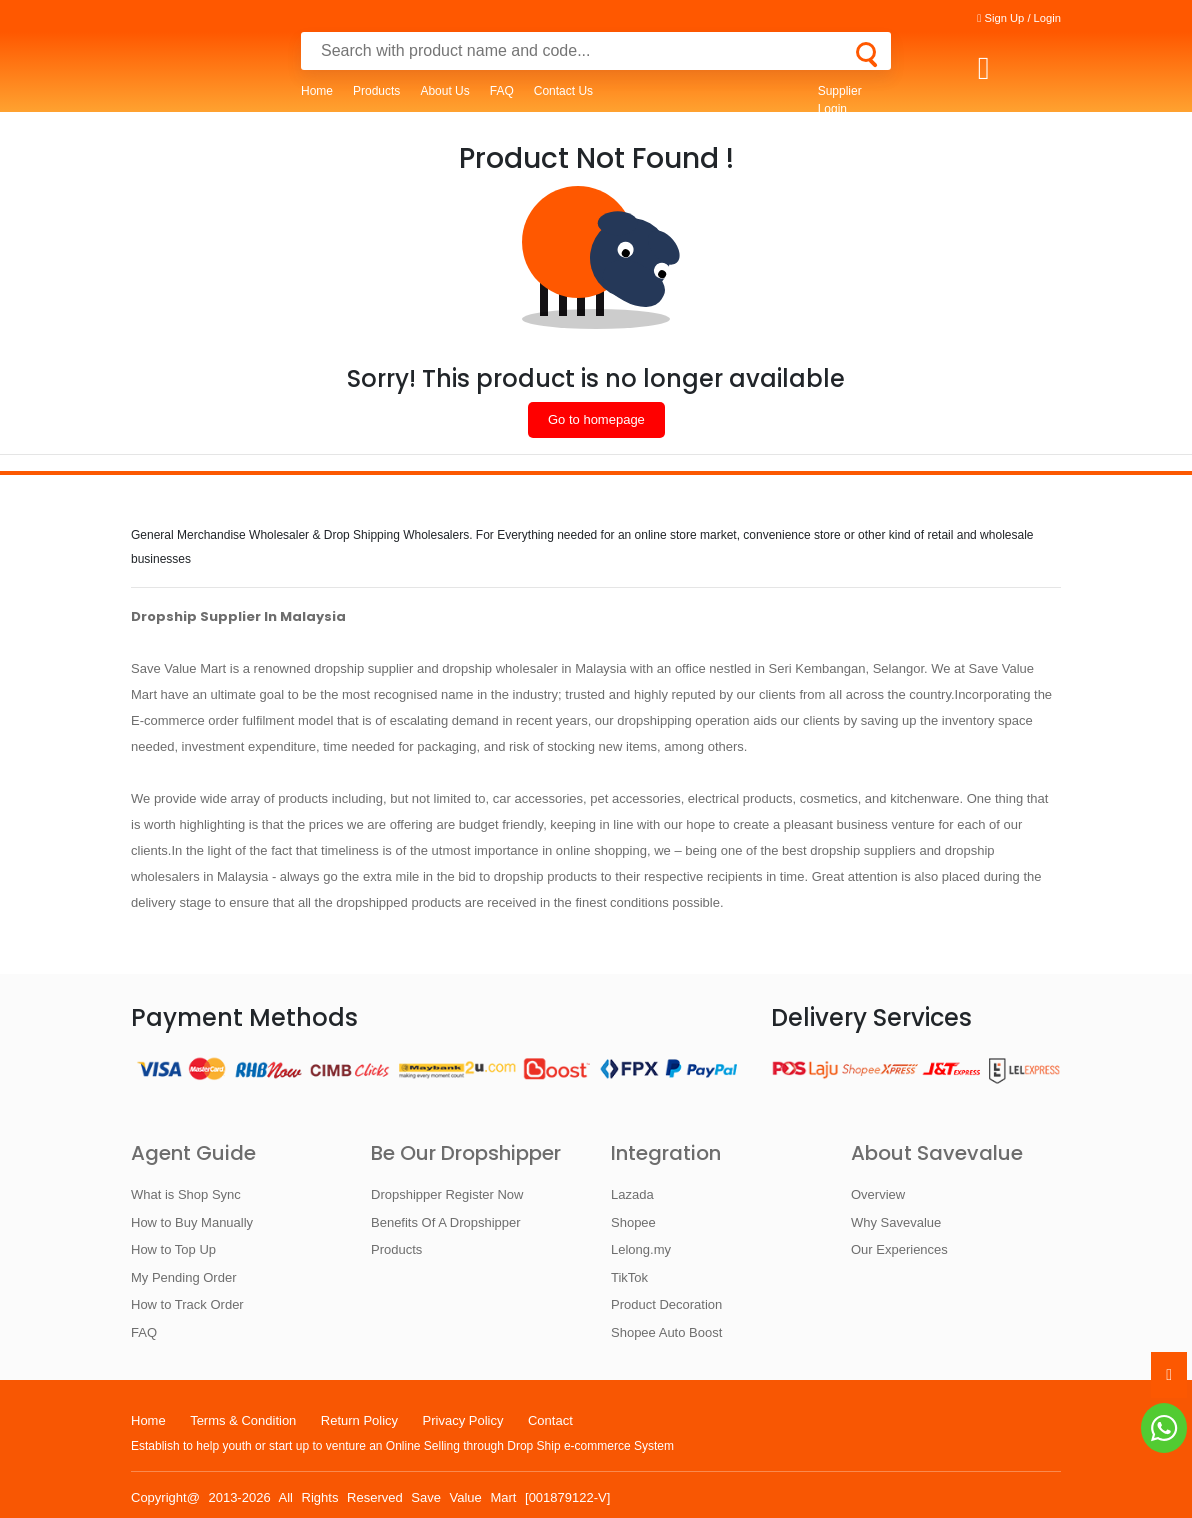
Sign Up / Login (1019, 18)
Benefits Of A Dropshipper (446, 1222)
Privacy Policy (463, 1420)
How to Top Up (173, 1249)
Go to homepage (596, 419)
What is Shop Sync (186, 1194)
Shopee (633, 1222)
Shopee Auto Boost (666, 1332)
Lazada (632, 1194)
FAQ (502, 91)
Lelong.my (641, 1249)
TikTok (629, 1277)
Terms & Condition (243, 1420)
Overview (878, 1194)
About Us (444, 91)
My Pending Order (184, 1277)
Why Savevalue (896, 1222)
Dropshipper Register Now (447, 1194)
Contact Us (563, 91)
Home (317, 91)
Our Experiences (899, 1249)
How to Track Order (187, 1304)
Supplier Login (840, 100)
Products (376, 91)
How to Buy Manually (192, 1222)
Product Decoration (666, 1304)
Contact (550, 1420)
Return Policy (359, 1420)
